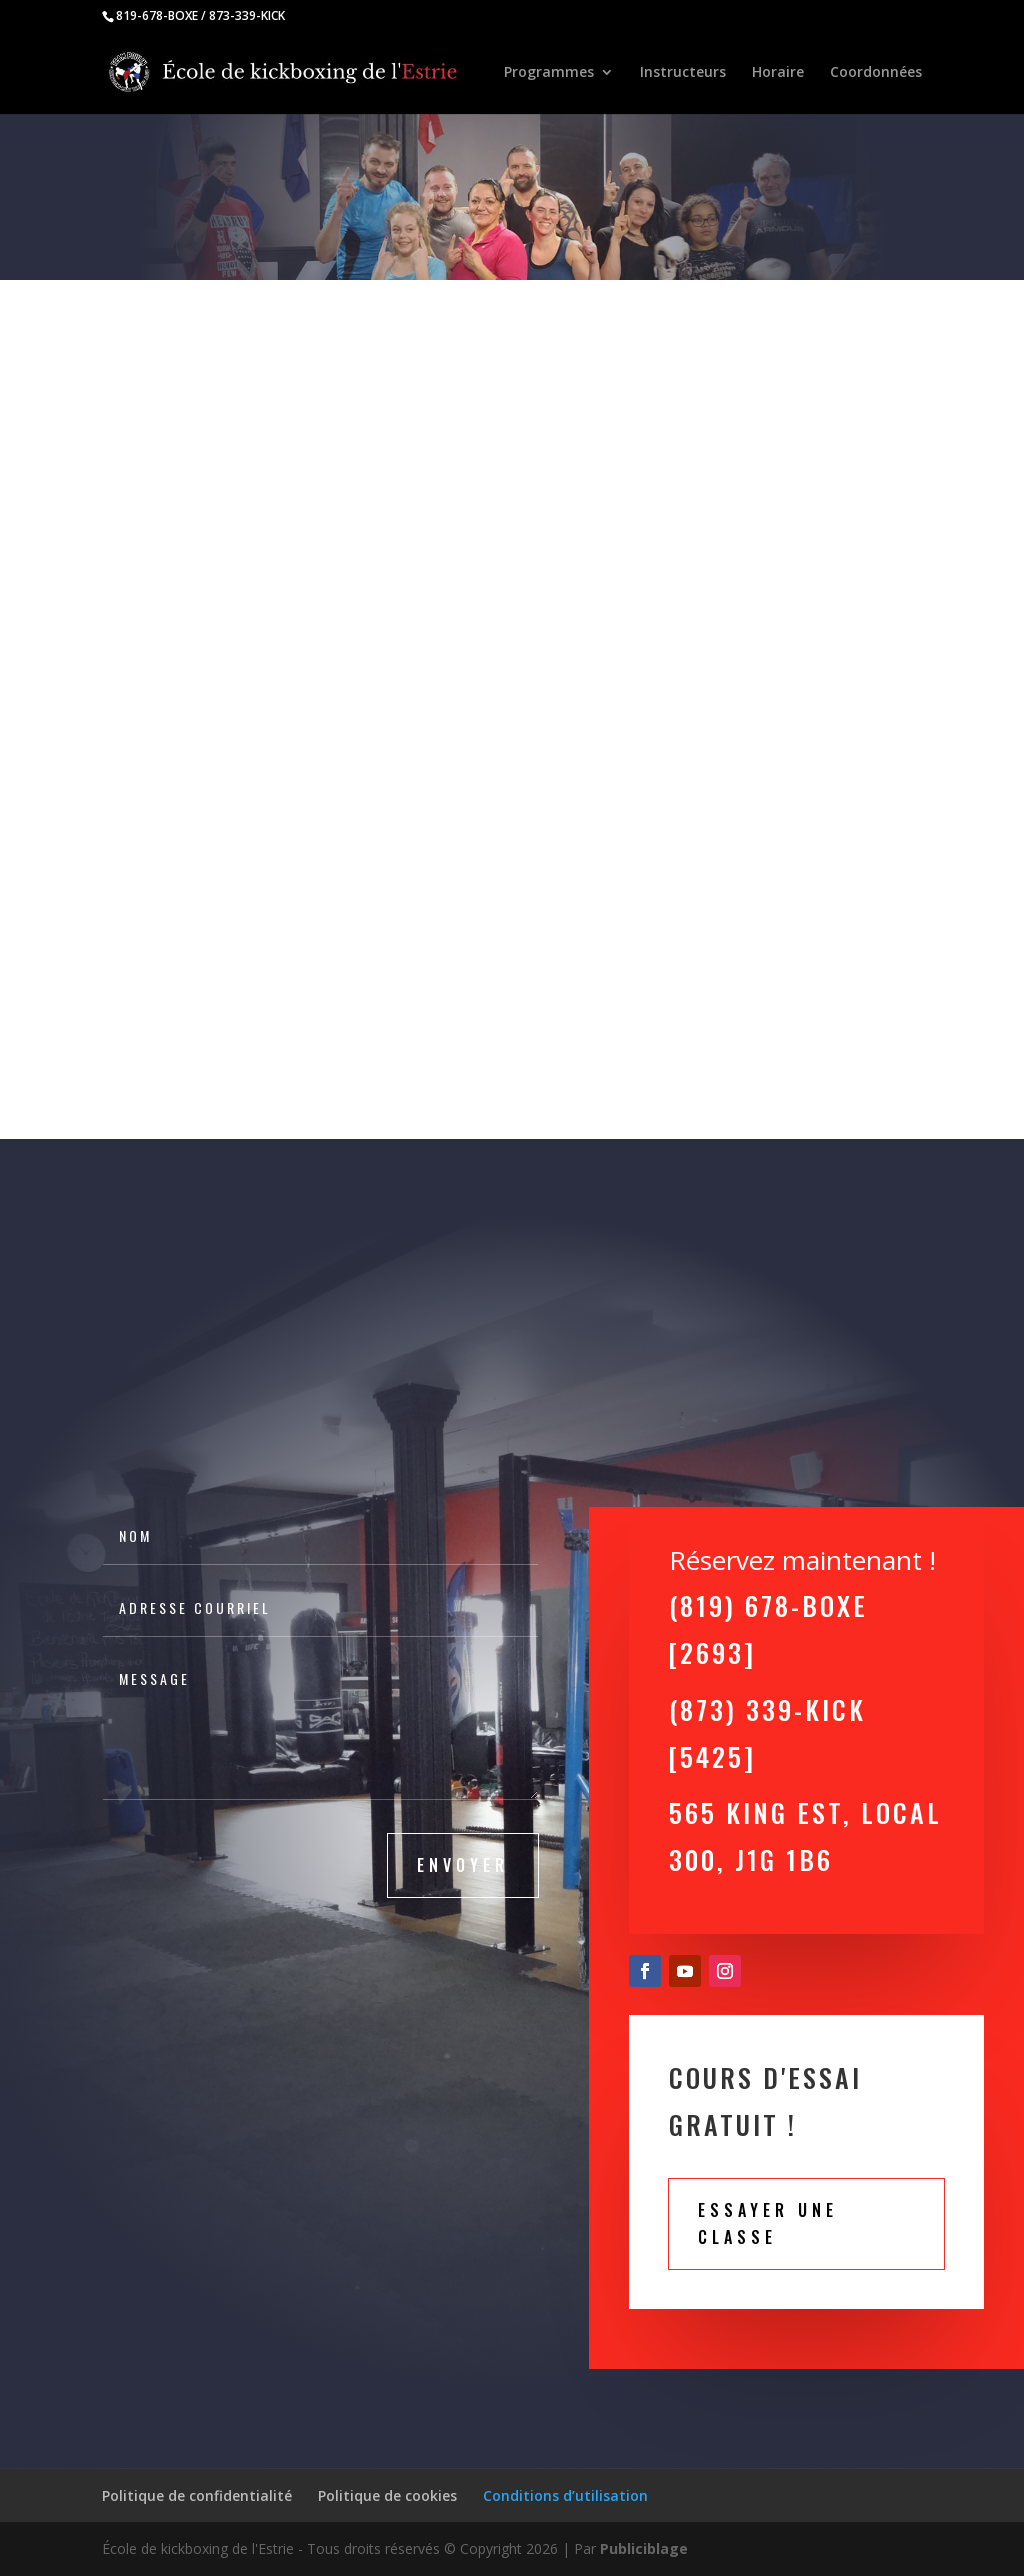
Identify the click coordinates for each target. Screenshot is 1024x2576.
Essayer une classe (768, 2223)
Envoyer (463, 1865)
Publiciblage (644, 2548)
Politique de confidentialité (197, 2495)
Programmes (549, 73)
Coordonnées (876, 73)
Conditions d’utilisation (565, 2495)
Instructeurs (683, 73)
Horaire (778, 73)
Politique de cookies (387, 2495)
